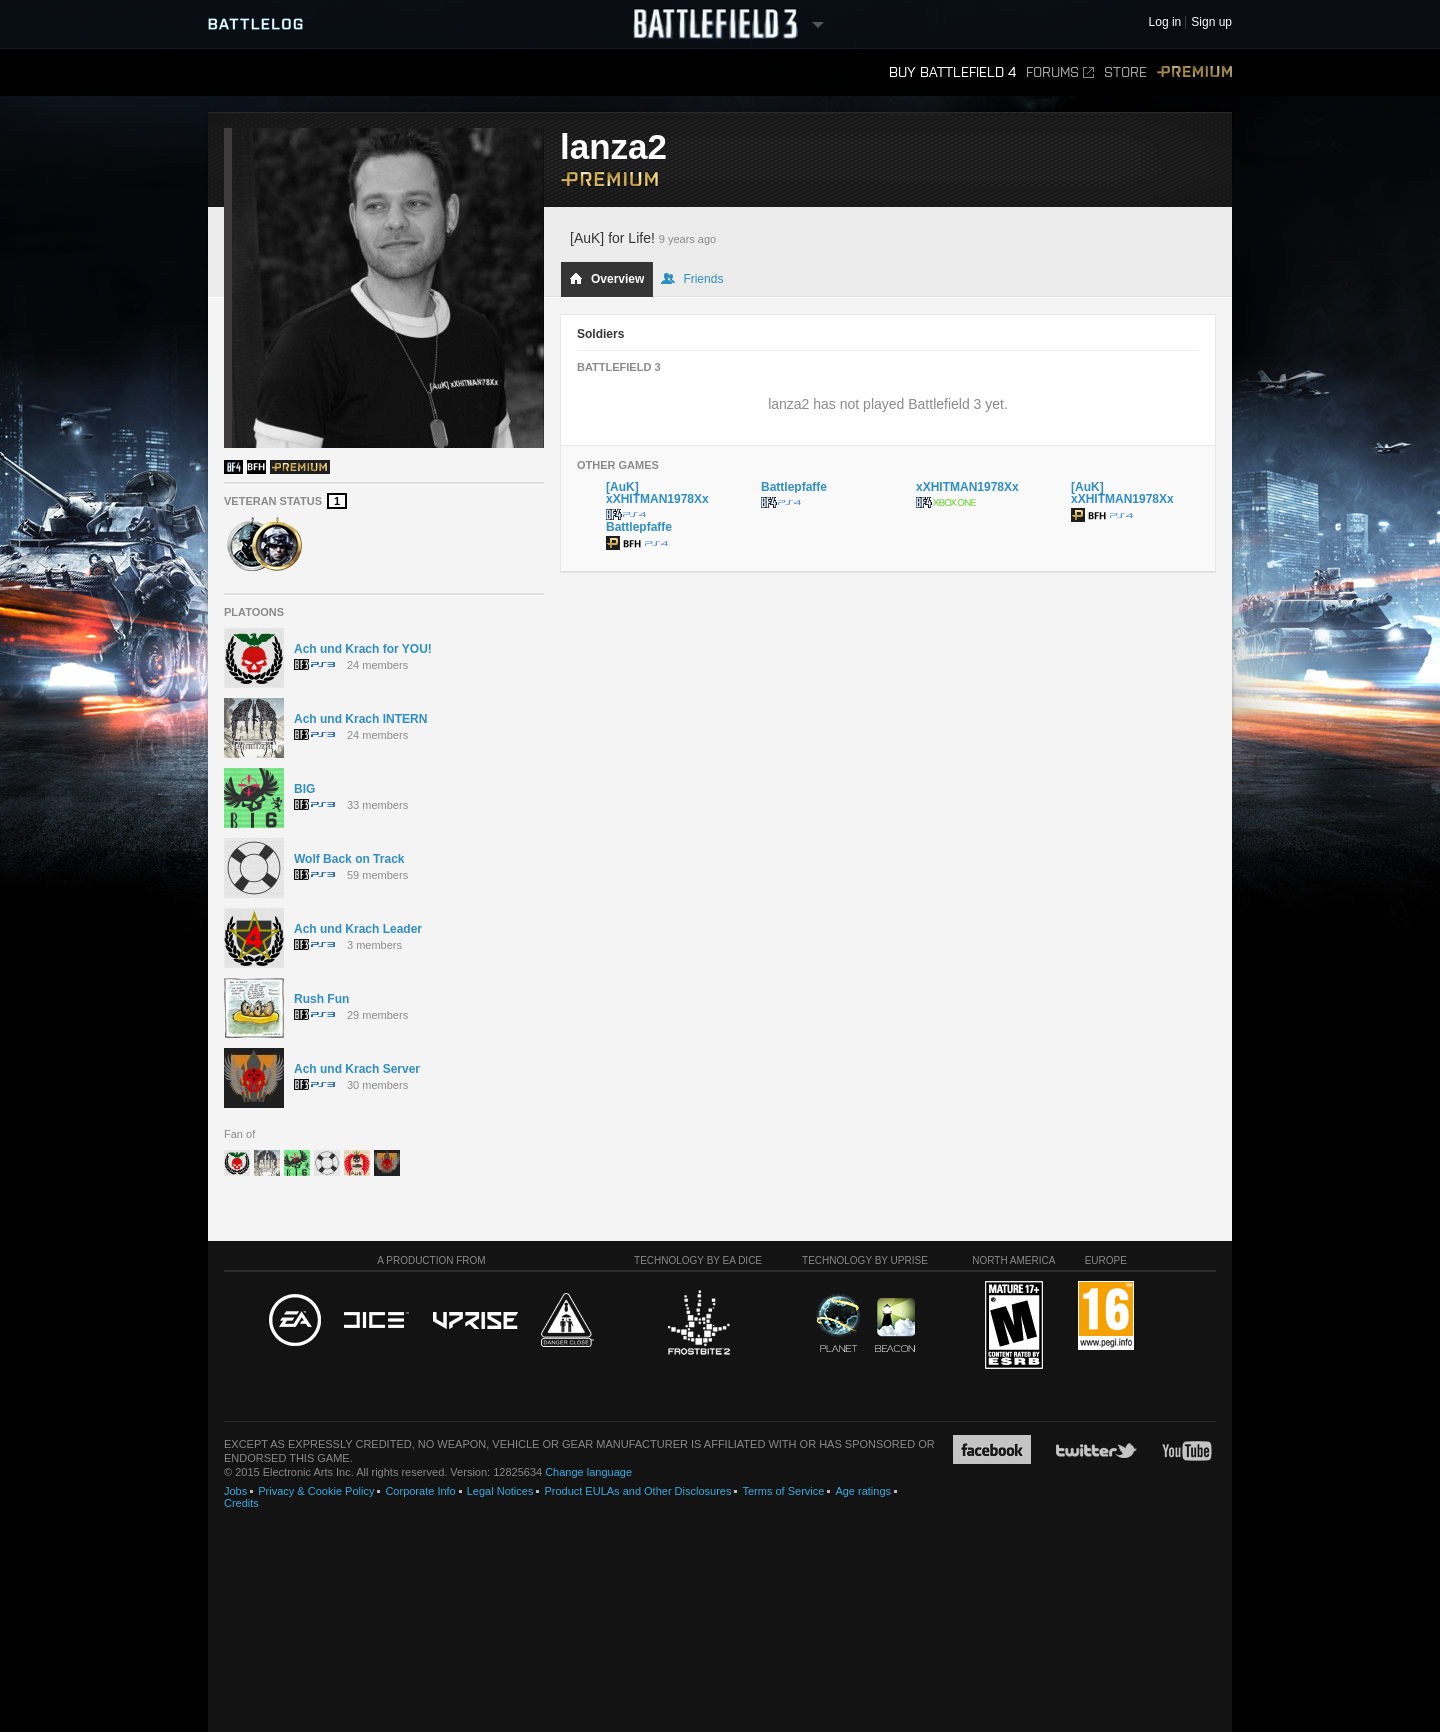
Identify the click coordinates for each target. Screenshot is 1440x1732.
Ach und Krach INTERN (360, 719)
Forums (1060, 72)
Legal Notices (500, 1491)
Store (1125, 72)
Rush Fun (321, 999)
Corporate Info (420, 1491)
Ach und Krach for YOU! (363, 649)
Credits (241, 1503)
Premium (1194, 72)
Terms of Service (783, 1491)
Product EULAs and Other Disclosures (637, 1491)
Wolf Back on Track (349, 859)
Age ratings (863, 1491)
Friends (692, 279)
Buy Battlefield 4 (952, 72)
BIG (304, 789)
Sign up (1211, 22)
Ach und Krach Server (357, 1069)
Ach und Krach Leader (358, 929)
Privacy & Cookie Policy (316, 1491)
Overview (606, 279)
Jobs (235, 1491)
